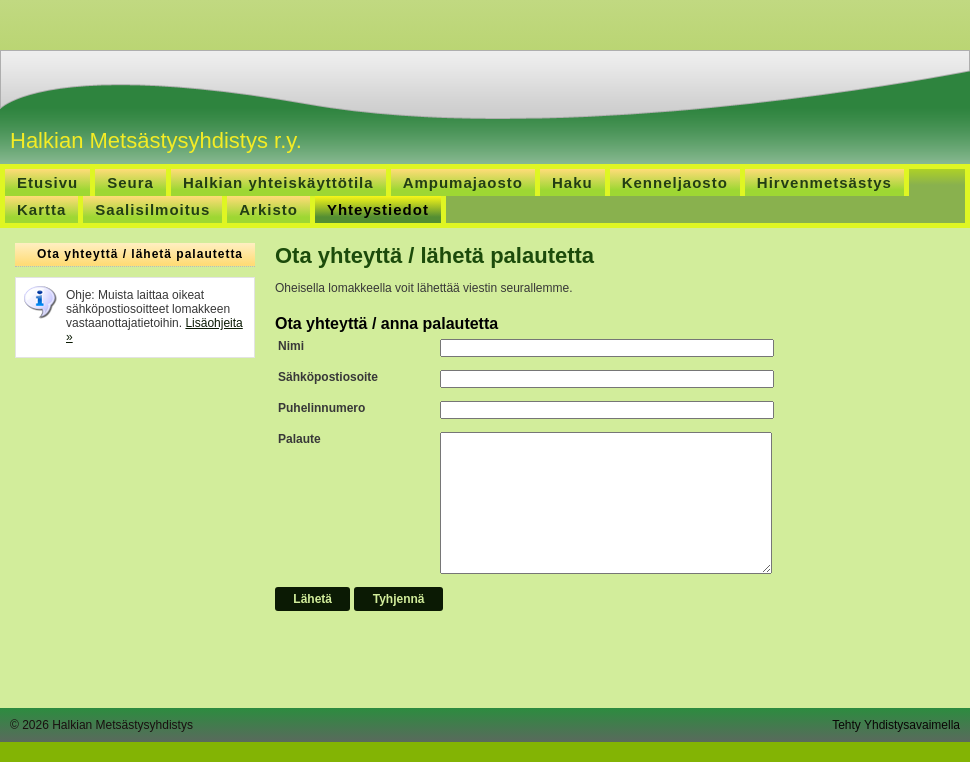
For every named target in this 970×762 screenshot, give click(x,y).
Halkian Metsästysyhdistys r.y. (156, 140)
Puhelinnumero (321, 408)
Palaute (299, 439)
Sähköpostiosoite (328, 377)
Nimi (291, 346)
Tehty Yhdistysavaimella (896, 725)
